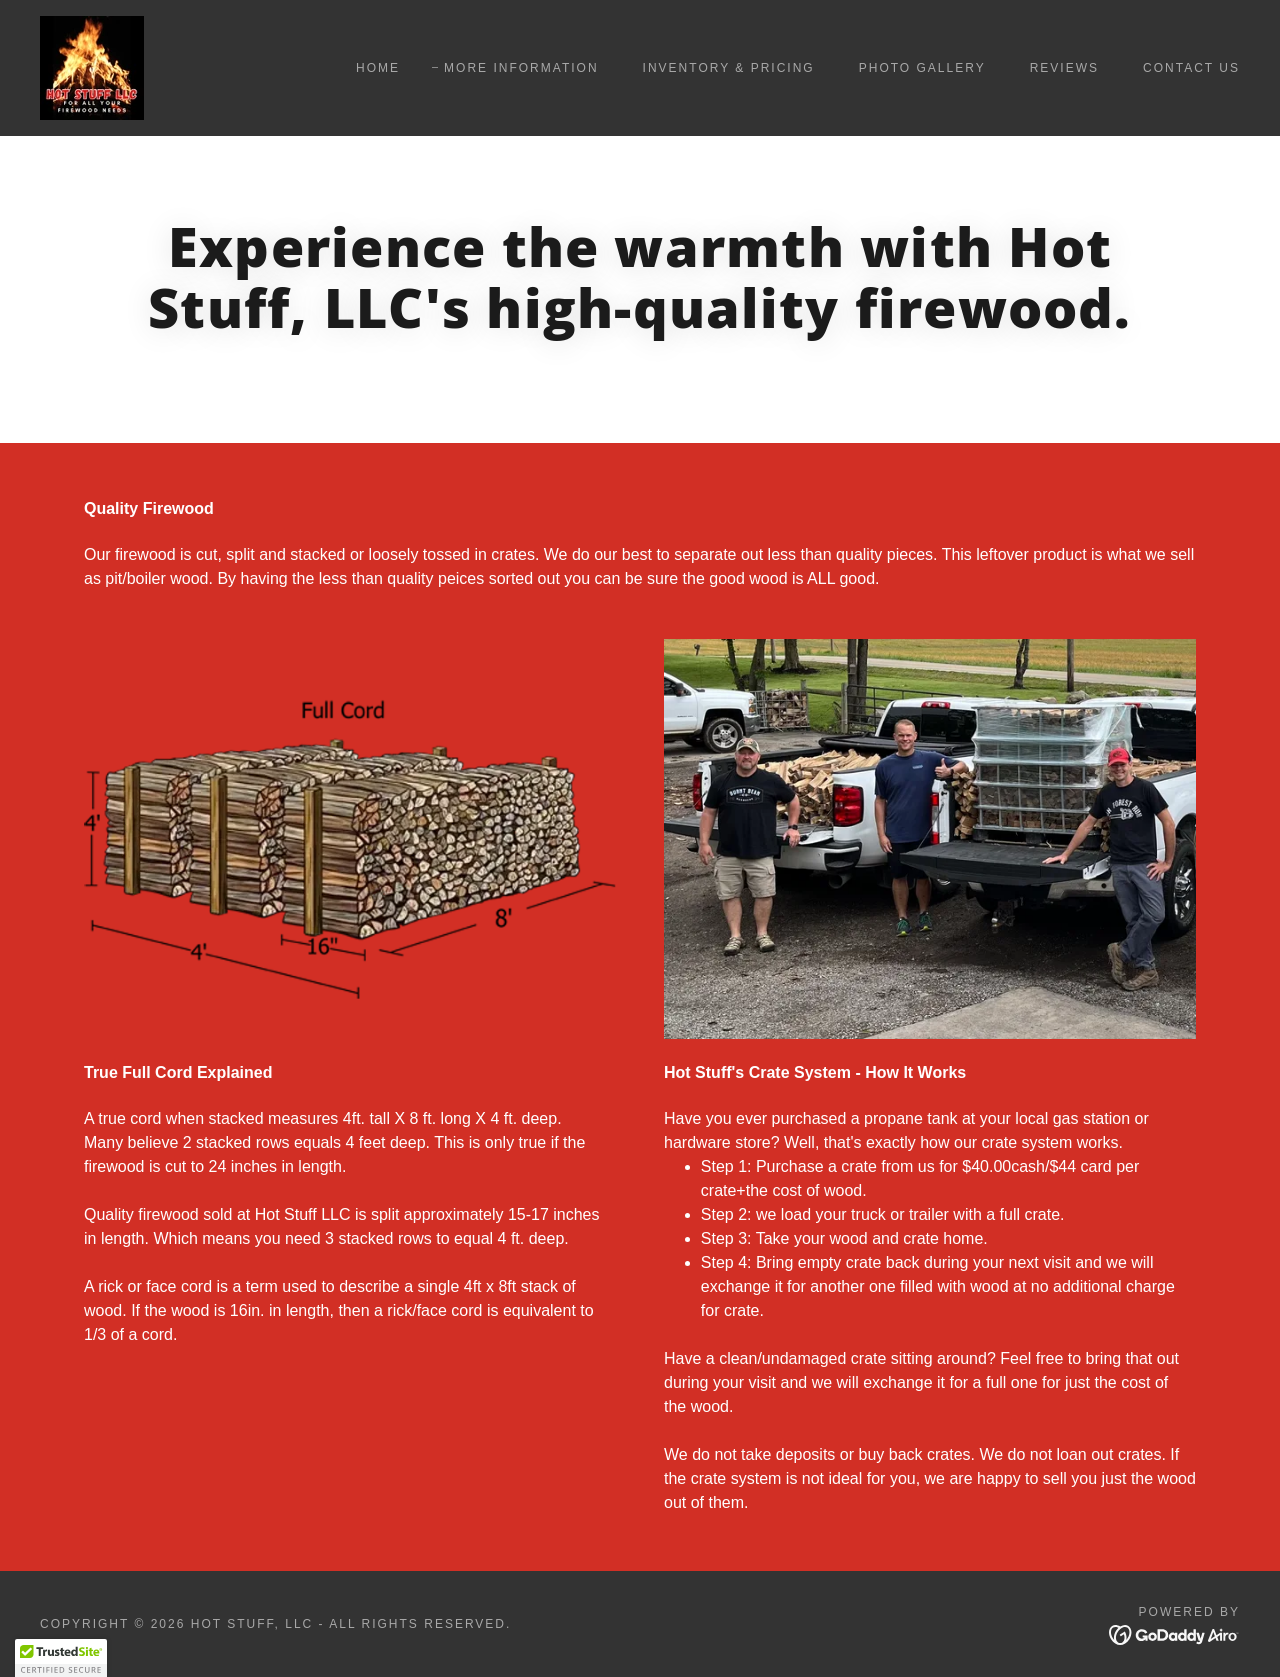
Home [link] (378, 68)
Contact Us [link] (1191, 68)
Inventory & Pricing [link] (729, 68)
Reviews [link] (1064, 68)
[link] (92, 66)
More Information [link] (521, 68)
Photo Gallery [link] (922, 68)
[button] (61, 1658)
